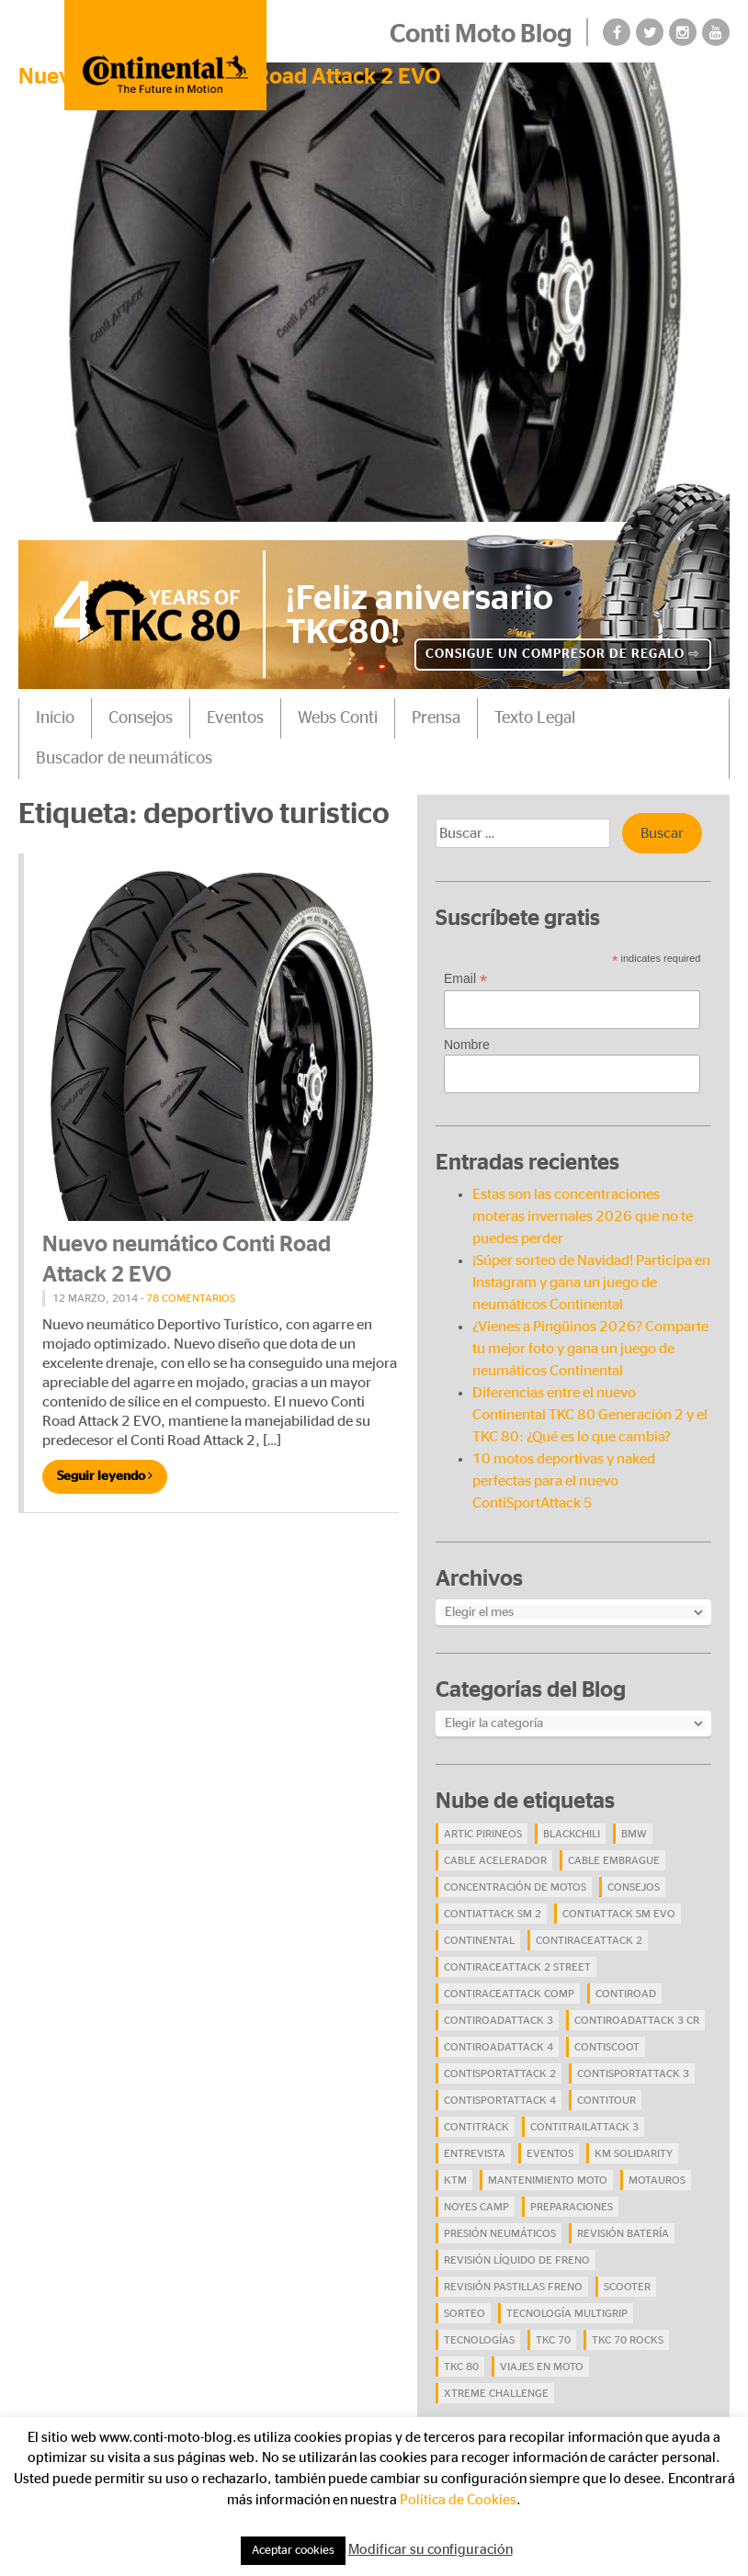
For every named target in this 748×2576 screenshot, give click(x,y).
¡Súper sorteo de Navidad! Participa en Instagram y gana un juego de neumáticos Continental (591, 1282)
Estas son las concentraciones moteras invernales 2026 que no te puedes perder (582, 1216)
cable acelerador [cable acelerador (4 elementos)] (495, 1860)
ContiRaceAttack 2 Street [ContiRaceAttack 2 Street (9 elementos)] (517, 1966)
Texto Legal (534, 718)
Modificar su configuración (430, 2550)
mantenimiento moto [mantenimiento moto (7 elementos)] (547, 2180)
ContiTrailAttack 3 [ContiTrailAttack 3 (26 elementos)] (584, 2126)
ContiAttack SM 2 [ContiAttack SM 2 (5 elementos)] (492, 1913)
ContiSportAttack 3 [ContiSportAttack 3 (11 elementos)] (633, 2073)
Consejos (140, 718)
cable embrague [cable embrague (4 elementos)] (614, 1860)
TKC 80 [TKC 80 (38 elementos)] (461, 2366)
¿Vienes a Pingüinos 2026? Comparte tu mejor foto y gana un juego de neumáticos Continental (590, 1348)
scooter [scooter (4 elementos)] (627, 2286)
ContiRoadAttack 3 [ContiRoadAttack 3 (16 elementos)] (498, 2020)
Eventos (235, 718)
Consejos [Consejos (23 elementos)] (633, 1886)
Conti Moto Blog (481, 35)
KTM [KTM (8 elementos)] (455, 2180)
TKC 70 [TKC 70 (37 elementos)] (553, 2339)
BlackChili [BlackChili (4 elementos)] (571, 1833)
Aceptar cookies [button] (293, 2551)
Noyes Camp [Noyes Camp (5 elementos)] (476, 2206)
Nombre (467, 1044)
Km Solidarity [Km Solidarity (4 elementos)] (634, 2153)
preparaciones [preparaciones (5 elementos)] (571, 2206)
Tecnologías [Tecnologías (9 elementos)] (479, 2339)
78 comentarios (190, 1298)
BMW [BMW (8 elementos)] (634, 1833)
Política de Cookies (458, 2500)
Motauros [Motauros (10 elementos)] (657, 2180)
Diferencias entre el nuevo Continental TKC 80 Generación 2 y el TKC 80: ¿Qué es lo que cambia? (590, 1414)
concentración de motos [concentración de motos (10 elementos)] (515, 1886)
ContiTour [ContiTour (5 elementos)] (606, 2100)
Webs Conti (338, 718)
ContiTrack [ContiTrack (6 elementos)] (476, 2126)
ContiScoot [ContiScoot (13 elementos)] (607, 2046)
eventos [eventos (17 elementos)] (550, 2153)
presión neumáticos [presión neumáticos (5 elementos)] (500, 2233)
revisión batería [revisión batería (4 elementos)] (623, 2233)
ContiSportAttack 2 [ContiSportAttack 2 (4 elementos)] (500, 2073)
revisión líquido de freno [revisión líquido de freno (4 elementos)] (517, 2259)
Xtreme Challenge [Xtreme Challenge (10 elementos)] (496, 2393)
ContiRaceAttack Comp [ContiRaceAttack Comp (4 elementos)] (509, 1993)
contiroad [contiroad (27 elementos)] (625, 1993)
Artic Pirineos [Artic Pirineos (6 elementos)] (483, 1833)
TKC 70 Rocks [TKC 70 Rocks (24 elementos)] (627, 2339)
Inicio (55, 718)
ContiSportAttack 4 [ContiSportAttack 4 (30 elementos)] (500, 2100)
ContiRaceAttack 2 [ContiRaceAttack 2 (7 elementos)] (589, 1940)
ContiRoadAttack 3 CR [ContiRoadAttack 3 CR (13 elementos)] (636, 2020)
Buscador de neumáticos (124, 759)
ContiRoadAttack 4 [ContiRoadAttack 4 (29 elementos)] (498, 2046)
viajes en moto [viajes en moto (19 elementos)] (542, 2366)
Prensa (436, 718)
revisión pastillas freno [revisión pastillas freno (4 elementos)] (513, 2286)
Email (465, 979)
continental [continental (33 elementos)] (479, 1940)
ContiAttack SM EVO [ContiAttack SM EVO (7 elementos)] (618, 1913)
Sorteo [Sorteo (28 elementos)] (464, 2313)
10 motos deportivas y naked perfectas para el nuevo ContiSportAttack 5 (563, 1481)
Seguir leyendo (105, 1476)
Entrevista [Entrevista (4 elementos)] (474, 2153)
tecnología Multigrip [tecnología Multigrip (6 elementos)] (567, 2313)
